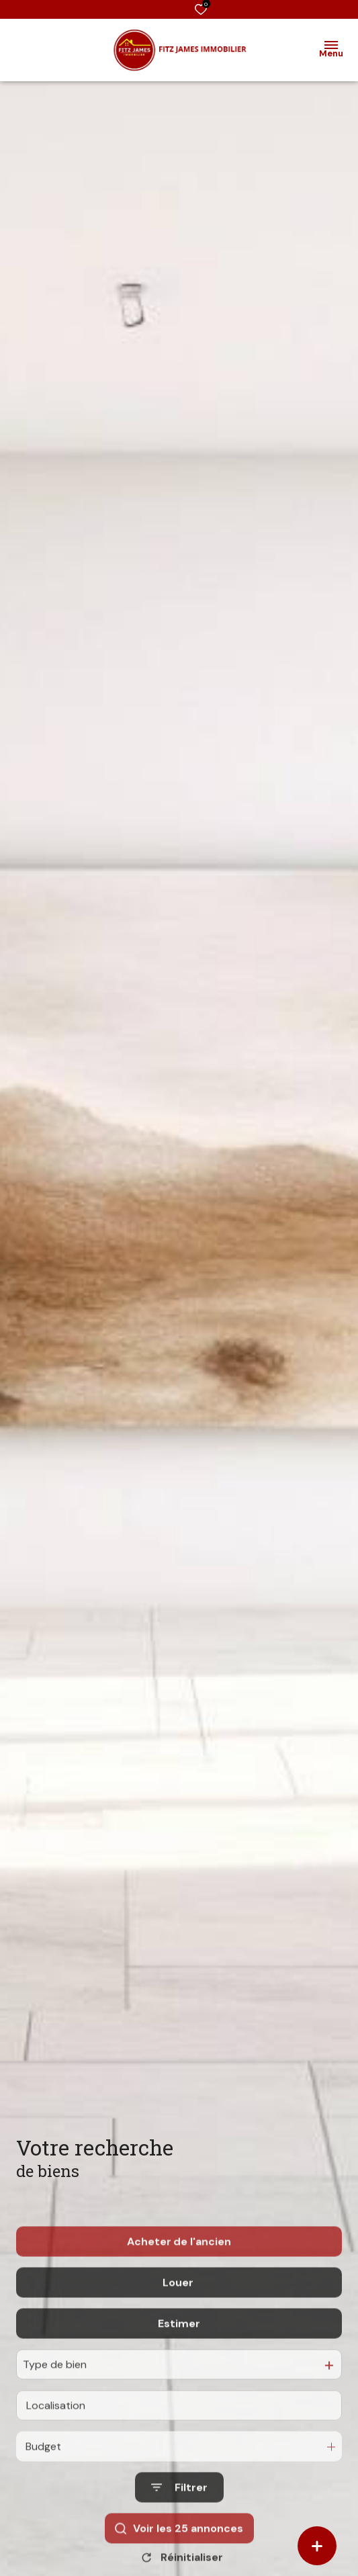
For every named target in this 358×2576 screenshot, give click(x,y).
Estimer (179, 2359)
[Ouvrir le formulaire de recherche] (179, 2522)
